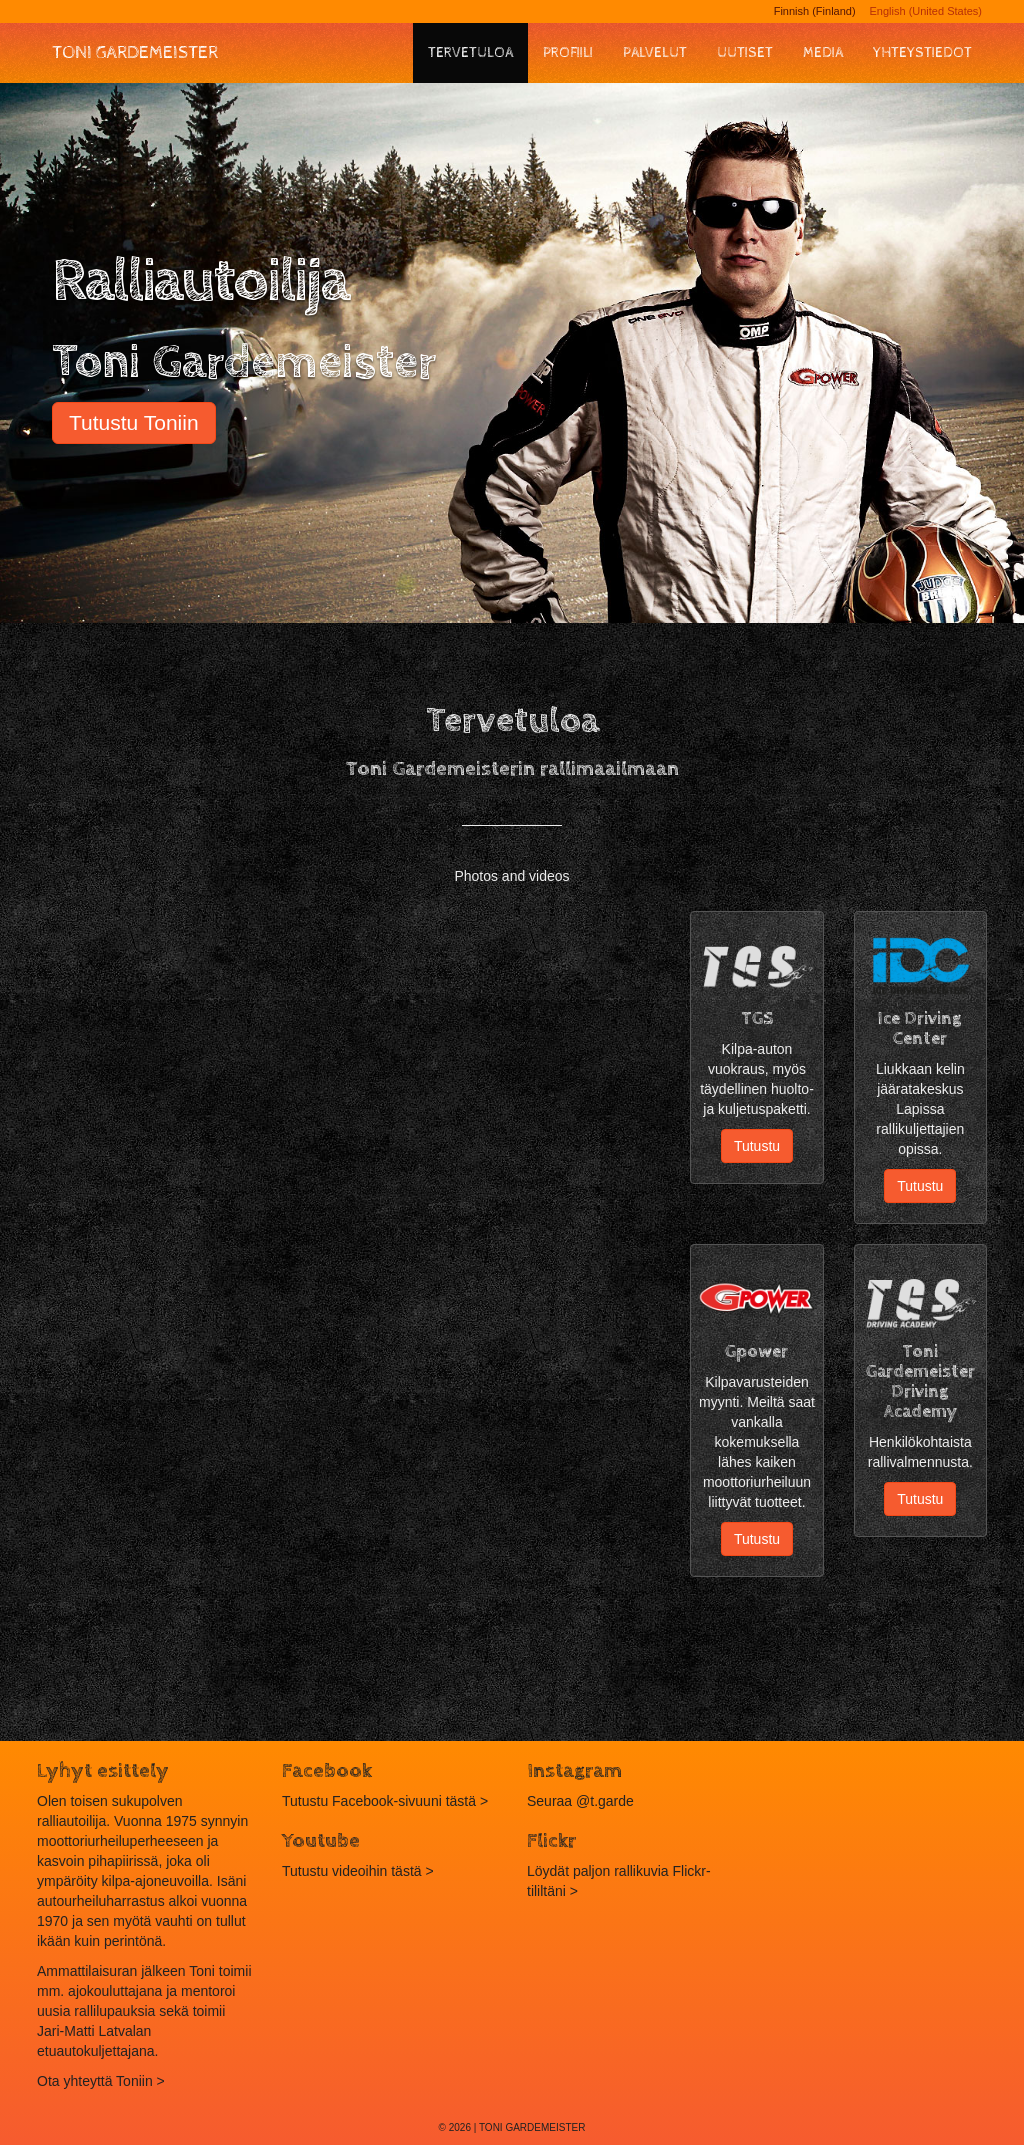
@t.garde (605, 1801)
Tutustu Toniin (134, 422)
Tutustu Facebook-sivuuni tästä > (385, 1801)
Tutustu (757, 1146)
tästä (406, 1871)
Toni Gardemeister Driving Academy (920, 1381)
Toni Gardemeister (135, 52)
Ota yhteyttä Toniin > (101, 2081)
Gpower (756, 1351)
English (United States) (926, 11)
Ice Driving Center (920, 1028)
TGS (757, 1018)
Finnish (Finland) (815, 11)
